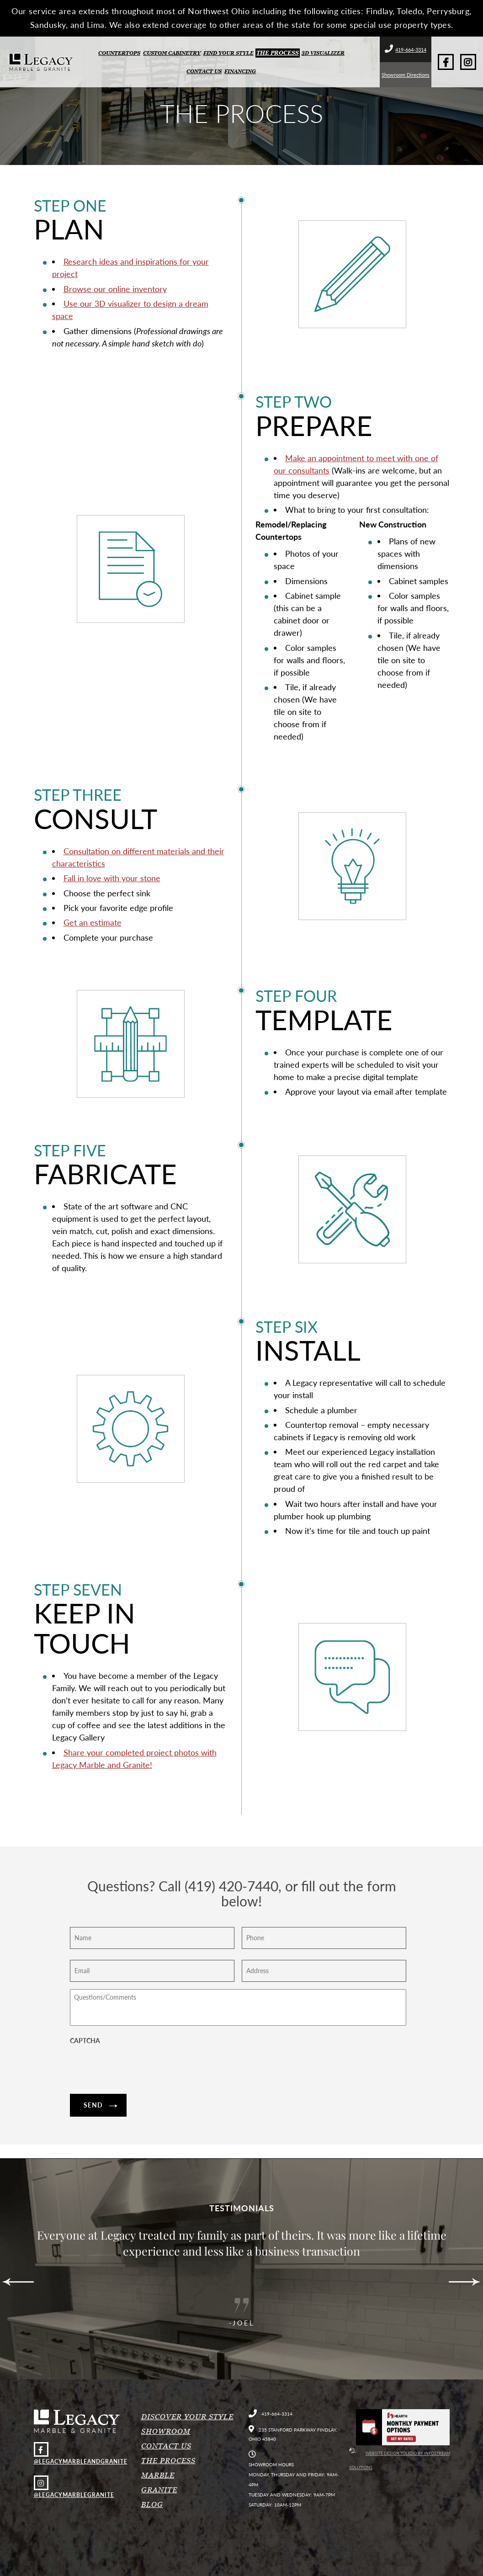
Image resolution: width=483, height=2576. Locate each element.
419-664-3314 (405, 50)
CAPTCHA (85, 2040)
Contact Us (204, 71)
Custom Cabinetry (172, 53)
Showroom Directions (406, 75)
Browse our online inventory (115, 289)
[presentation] (139, 2068)
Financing (240, 71)
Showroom (166, 2431)
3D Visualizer (323, 53)
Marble (158, 2475)
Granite (159, 2490)
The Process (277, 52)
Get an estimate (93, 922)
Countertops (119, 53)
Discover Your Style (187, 2416)
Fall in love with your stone (112, 878)
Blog (152, 2504)
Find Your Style (228, 53)
